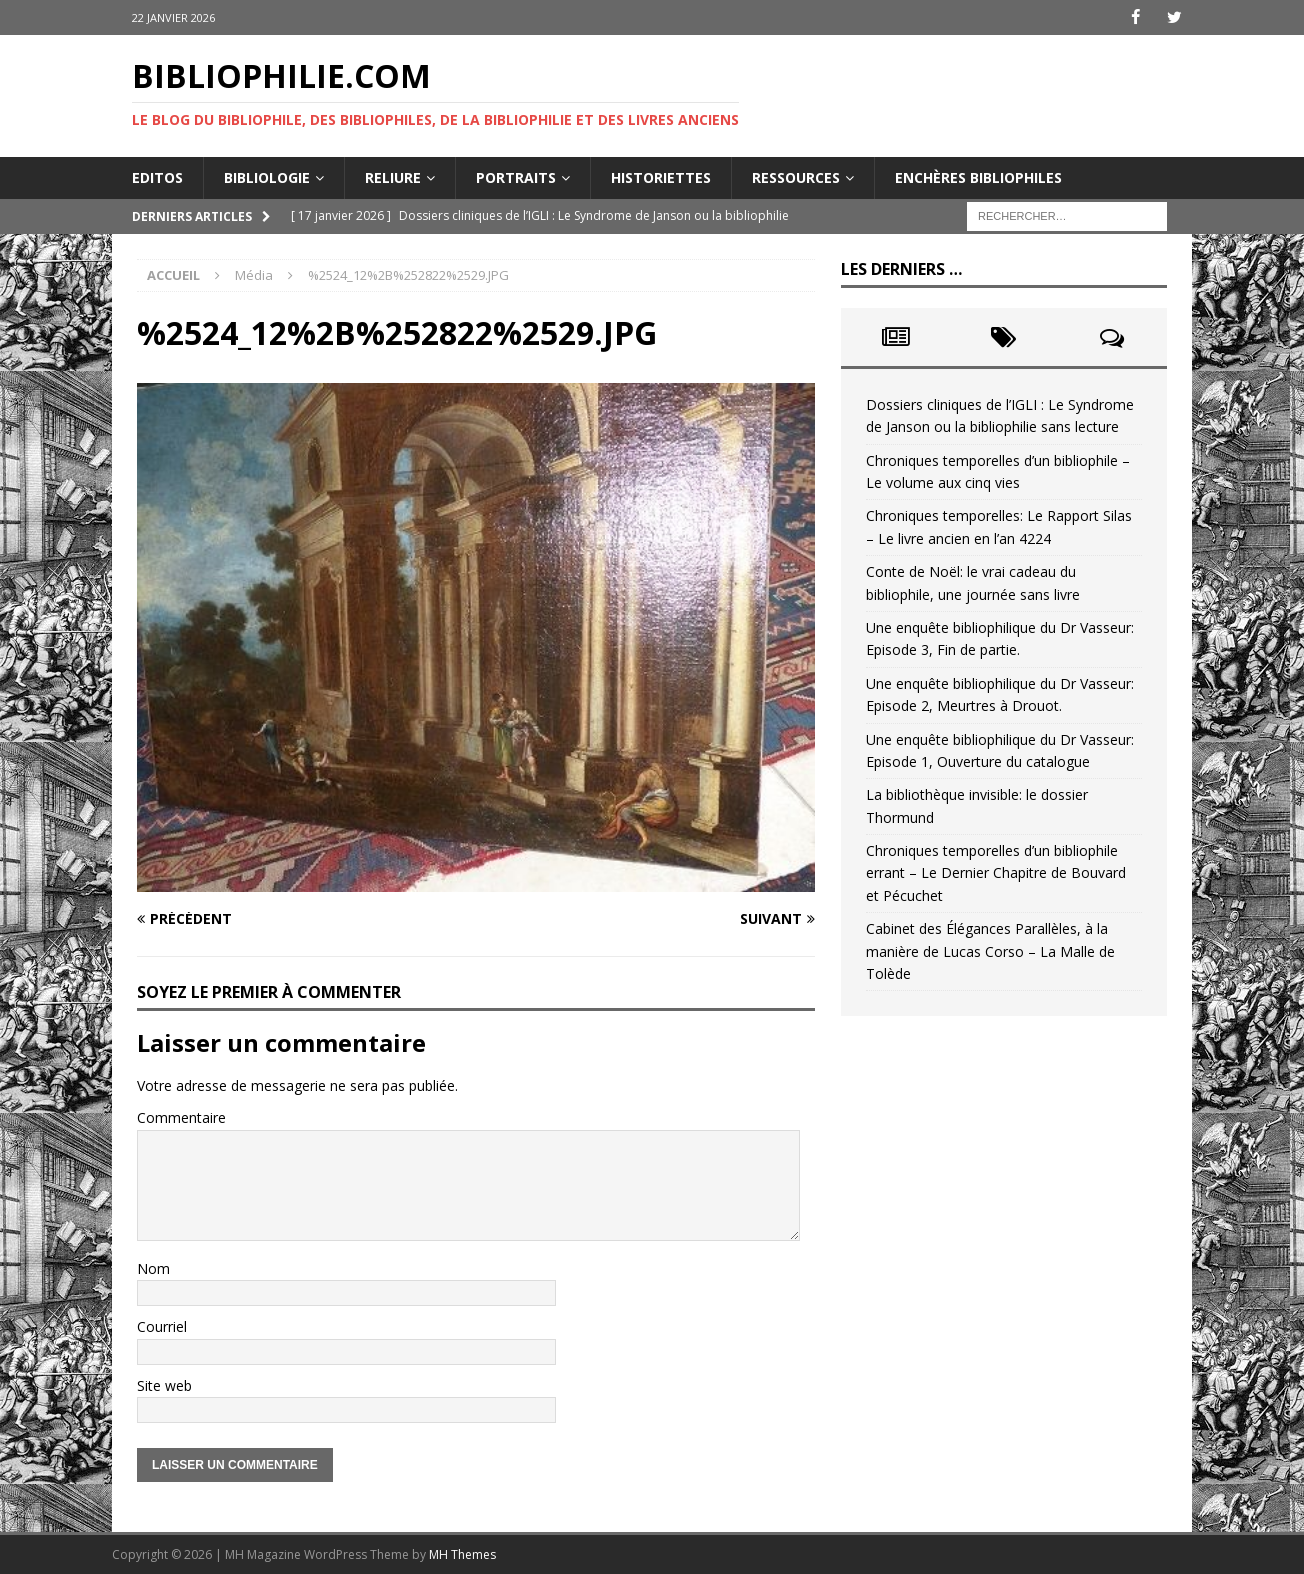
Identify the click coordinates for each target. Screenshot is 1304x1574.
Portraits (516, 176)
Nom (153, 1268)
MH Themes (462, 1554)
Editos (157, 176)
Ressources (796, 176)
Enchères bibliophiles (978, 176)
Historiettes (661, 176)
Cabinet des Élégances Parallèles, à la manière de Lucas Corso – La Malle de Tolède (990, 951)
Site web (164, 1384)
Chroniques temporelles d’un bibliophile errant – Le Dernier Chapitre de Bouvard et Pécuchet (996, 873)
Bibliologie (267, 176)
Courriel (162, 1326)
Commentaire (181, 1117)
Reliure (393, 176)
